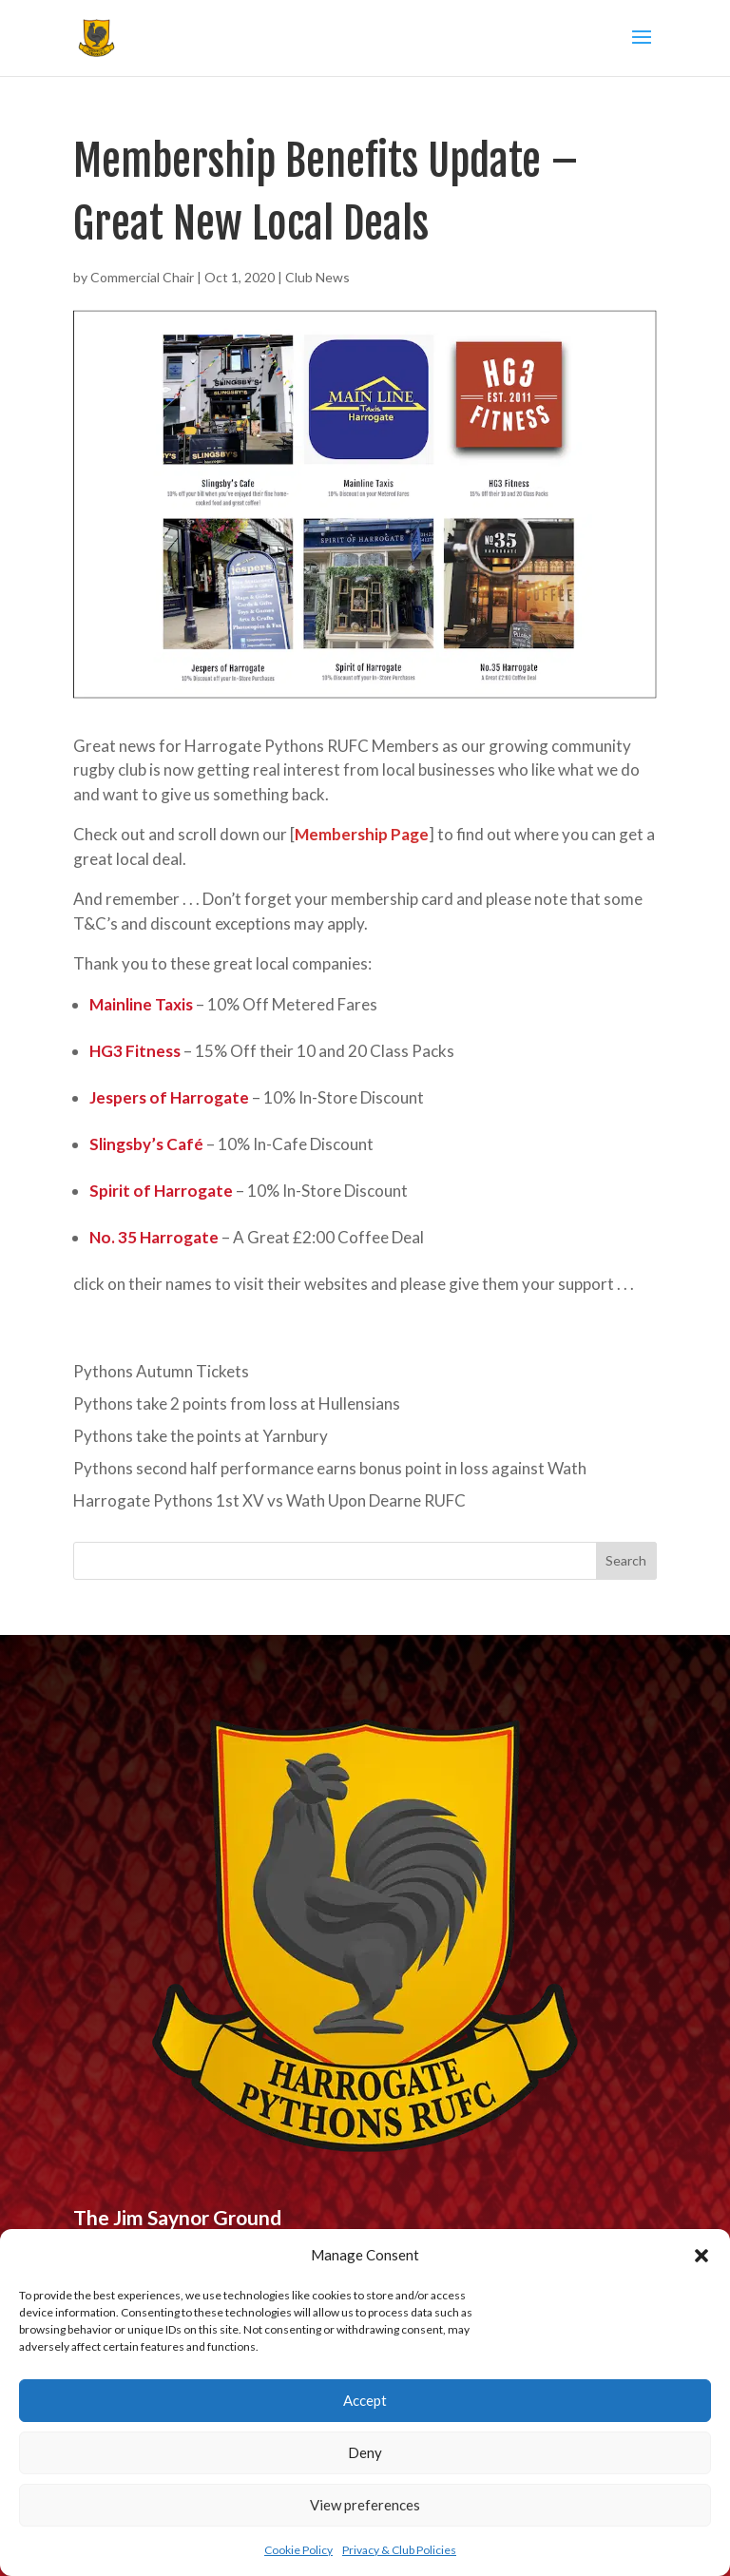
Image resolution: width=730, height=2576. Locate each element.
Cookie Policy (298, 2550)
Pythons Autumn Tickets (161, 1371)
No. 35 (113, 1237)
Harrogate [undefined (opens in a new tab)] (178, 1237)
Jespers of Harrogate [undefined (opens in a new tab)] (169, 1097)
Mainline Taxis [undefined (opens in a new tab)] (141, 1004)
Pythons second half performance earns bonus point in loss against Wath (329, 1468)
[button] (701, 2255)
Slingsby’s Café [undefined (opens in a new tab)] (146, 1144)
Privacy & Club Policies (399, 2550)
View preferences (365, 2504)
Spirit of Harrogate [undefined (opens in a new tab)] (161, 1191)
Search (625, 1560)
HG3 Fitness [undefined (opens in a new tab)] (135, 1051)
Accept (365, 2400)
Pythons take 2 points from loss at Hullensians (236, 1403)
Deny (365, 2452)
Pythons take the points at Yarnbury (200, 1436)
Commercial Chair (142, 277)
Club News (317, 277)
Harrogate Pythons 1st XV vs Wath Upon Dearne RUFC (269, 1500)
